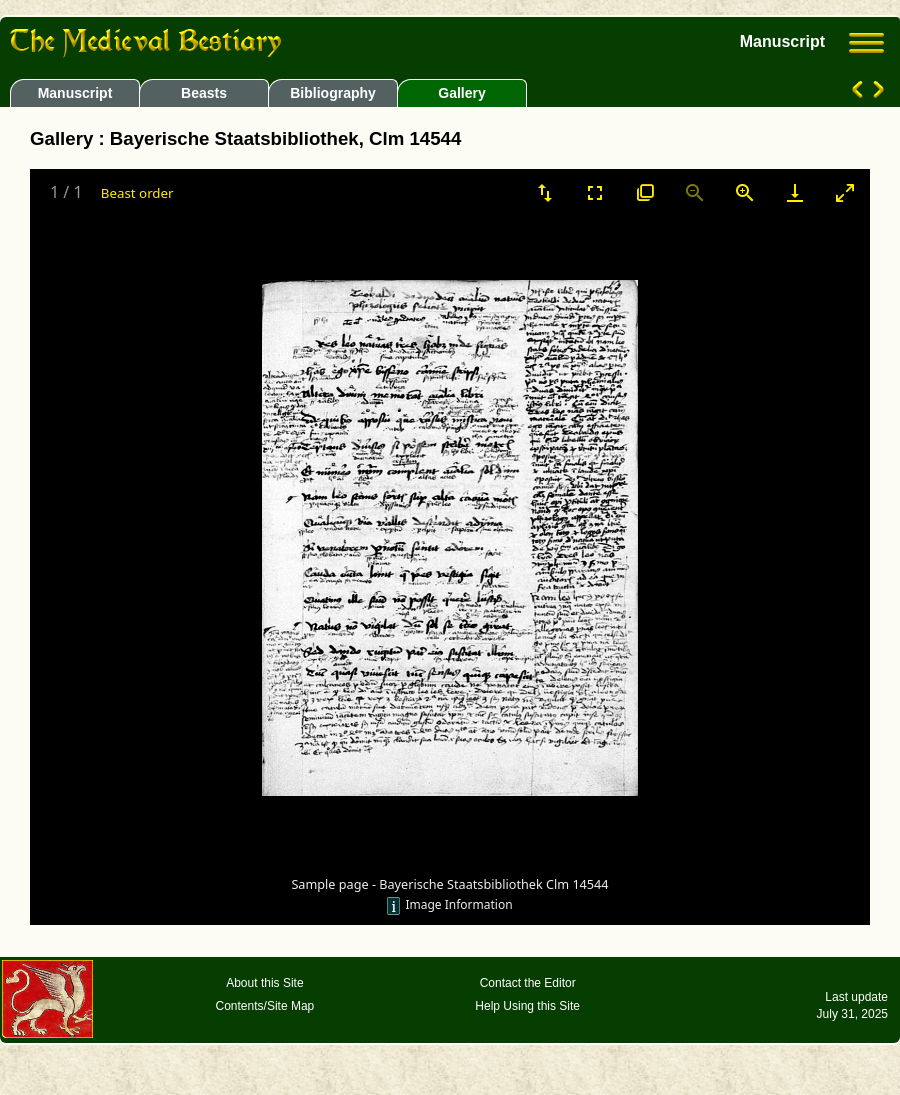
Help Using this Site (527, 1006)
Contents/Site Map (265, 1006)
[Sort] (545, 192)
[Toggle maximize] (845, 192)
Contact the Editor (528, 983)
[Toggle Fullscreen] (595, 192)
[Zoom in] (745, 192)
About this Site (264, 983)
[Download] (795, 192)
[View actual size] (645, 192)
